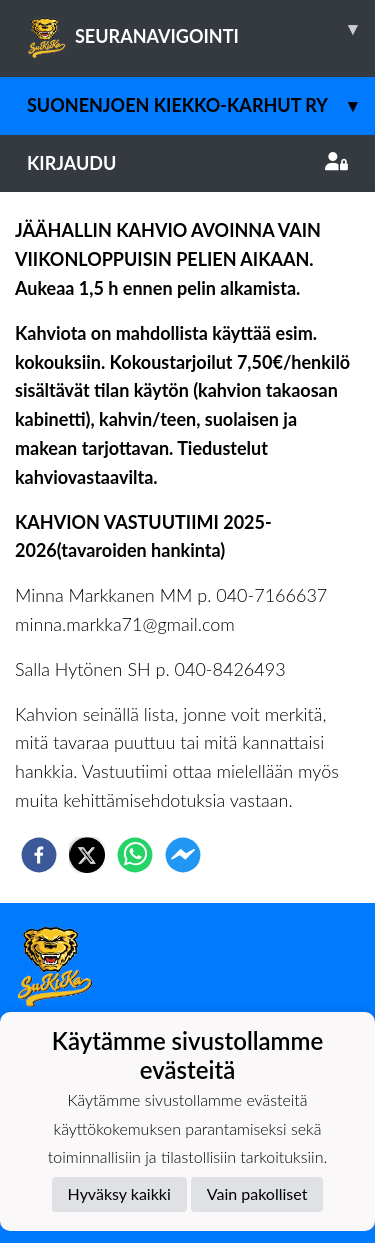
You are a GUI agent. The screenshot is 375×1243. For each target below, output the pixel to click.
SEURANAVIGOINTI (201, 29)
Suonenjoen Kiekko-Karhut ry (201, 105)
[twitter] (87, 855)
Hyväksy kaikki (119, 1193)
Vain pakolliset (257, 1193)
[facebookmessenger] (183, 855)
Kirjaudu (187, 163)
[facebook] (39, 855)
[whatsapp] (135, 855)
